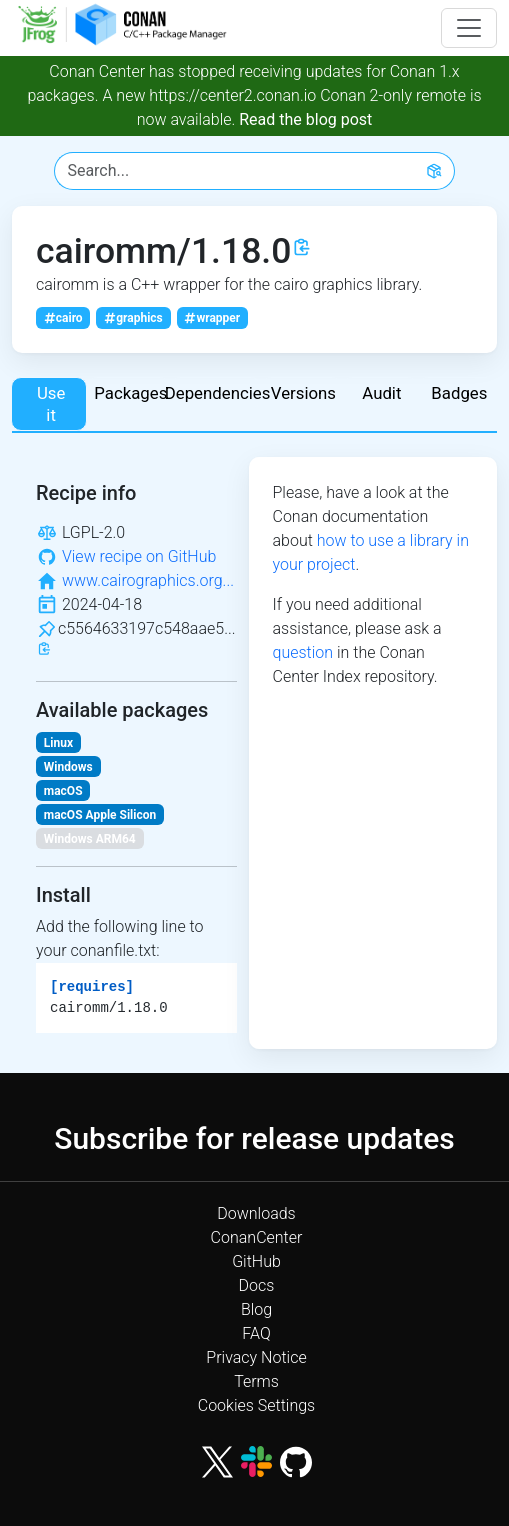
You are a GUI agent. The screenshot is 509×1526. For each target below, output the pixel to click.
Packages (130, 393)
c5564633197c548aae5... (147, 628)
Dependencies (215, 393)
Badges (459, 393)
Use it (51, 404)
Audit (381, 393)
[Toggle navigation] (469, 28)
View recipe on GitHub (139, 556)
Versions (303, 393)
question (303, 652)
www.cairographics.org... (148, 580)
